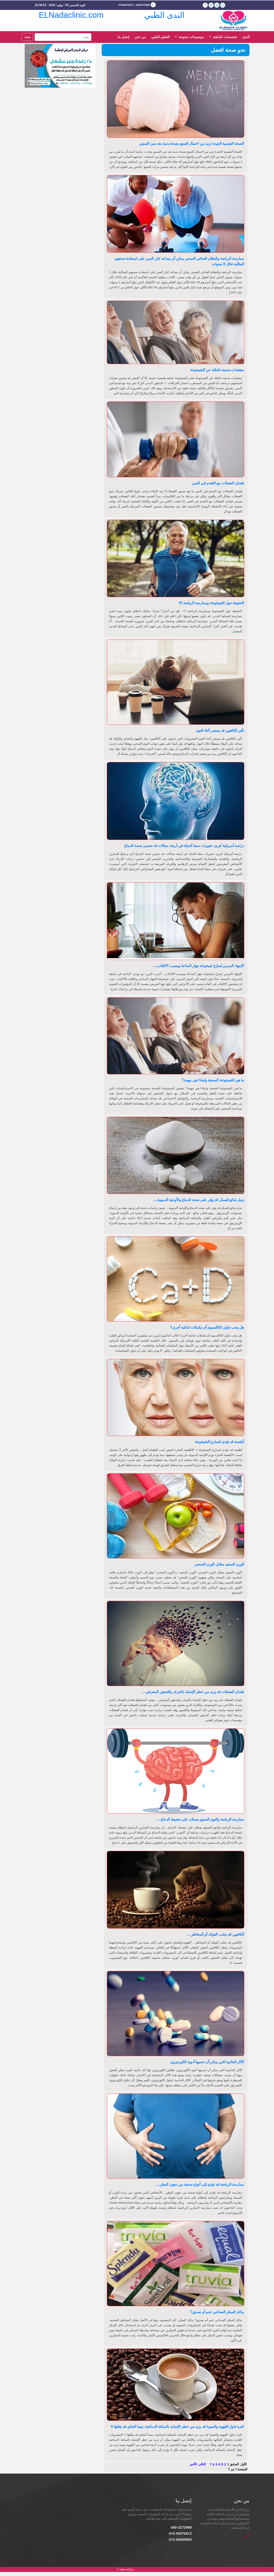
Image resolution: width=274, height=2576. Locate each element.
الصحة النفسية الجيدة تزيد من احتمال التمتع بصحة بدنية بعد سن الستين (191, 143)
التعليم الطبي (160, 37)
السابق (234, 2464)
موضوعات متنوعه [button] (191, 37)
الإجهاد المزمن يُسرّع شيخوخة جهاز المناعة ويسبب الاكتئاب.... (198, 966)
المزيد (245, 2536)
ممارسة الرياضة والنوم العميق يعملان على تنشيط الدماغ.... (200, 1819)
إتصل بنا (123, 37)
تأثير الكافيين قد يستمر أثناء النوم (220, 730)
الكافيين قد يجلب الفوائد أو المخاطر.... (215, 1934)
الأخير (193, 2464)
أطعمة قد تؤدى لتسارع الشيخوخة (219, 1442)
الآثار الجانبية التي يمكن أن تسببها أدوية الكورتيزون (207, 2062)
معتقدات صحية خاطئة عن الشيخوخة (217, 370)
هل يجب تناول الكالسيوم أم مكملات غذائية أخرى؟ (207, 1327)
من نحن (140, 37)
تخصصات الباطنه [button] (224, 37)
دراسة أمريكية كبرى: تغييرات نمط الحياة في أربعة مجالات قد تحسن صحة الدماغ (184, 845)
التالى (202, 2464)
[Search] (63, 37)
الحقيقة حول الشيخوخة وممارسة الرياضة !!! (211, 603)
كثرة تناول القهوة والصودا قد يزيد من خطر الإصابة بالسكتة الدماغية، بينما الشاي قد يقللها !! (177, 2426)
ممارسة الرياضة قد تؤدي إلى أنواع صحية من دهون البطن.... (199, 2184)
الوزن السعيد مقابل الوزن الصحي (219, 1564)
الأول (243, 2464)
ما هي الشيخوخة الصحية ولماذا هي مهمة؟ (213, 1080)
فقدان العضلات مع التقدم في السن (218, 483)
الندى (245, 36)
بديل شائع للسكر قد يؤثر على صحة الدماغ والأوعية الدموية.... (198, 1200)
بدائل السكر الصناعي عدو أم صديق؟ (217, 2312)
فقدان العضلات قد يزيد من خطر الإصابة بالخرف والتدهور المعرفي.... (192, 1692)
